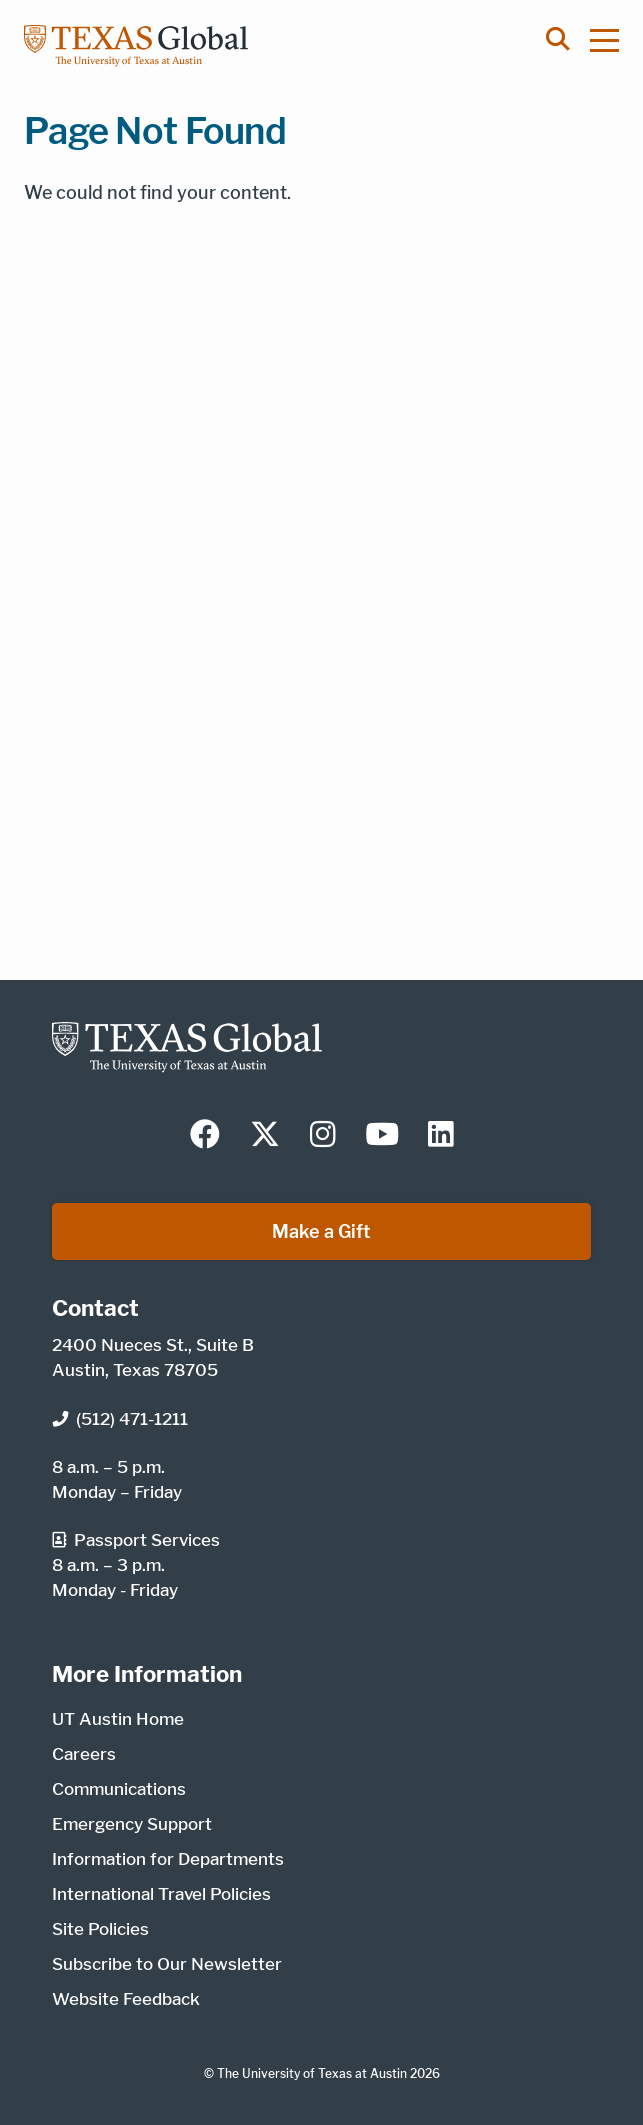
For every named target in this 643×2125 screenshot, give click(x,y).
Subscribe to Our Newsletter (167, 1964)
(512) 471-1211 (120, 1419)
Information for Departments (168, 1859)
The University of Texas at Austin (312, 2073)
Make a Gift (321, 1231)
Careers (84, 1754)
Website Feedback (126, 1999)
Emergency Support (132, 1824)
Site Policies (100, 1929)
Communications (119, 1789)
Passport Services (136, 1540)
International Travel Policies (161, 1894)
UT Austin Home (118, 1719)
